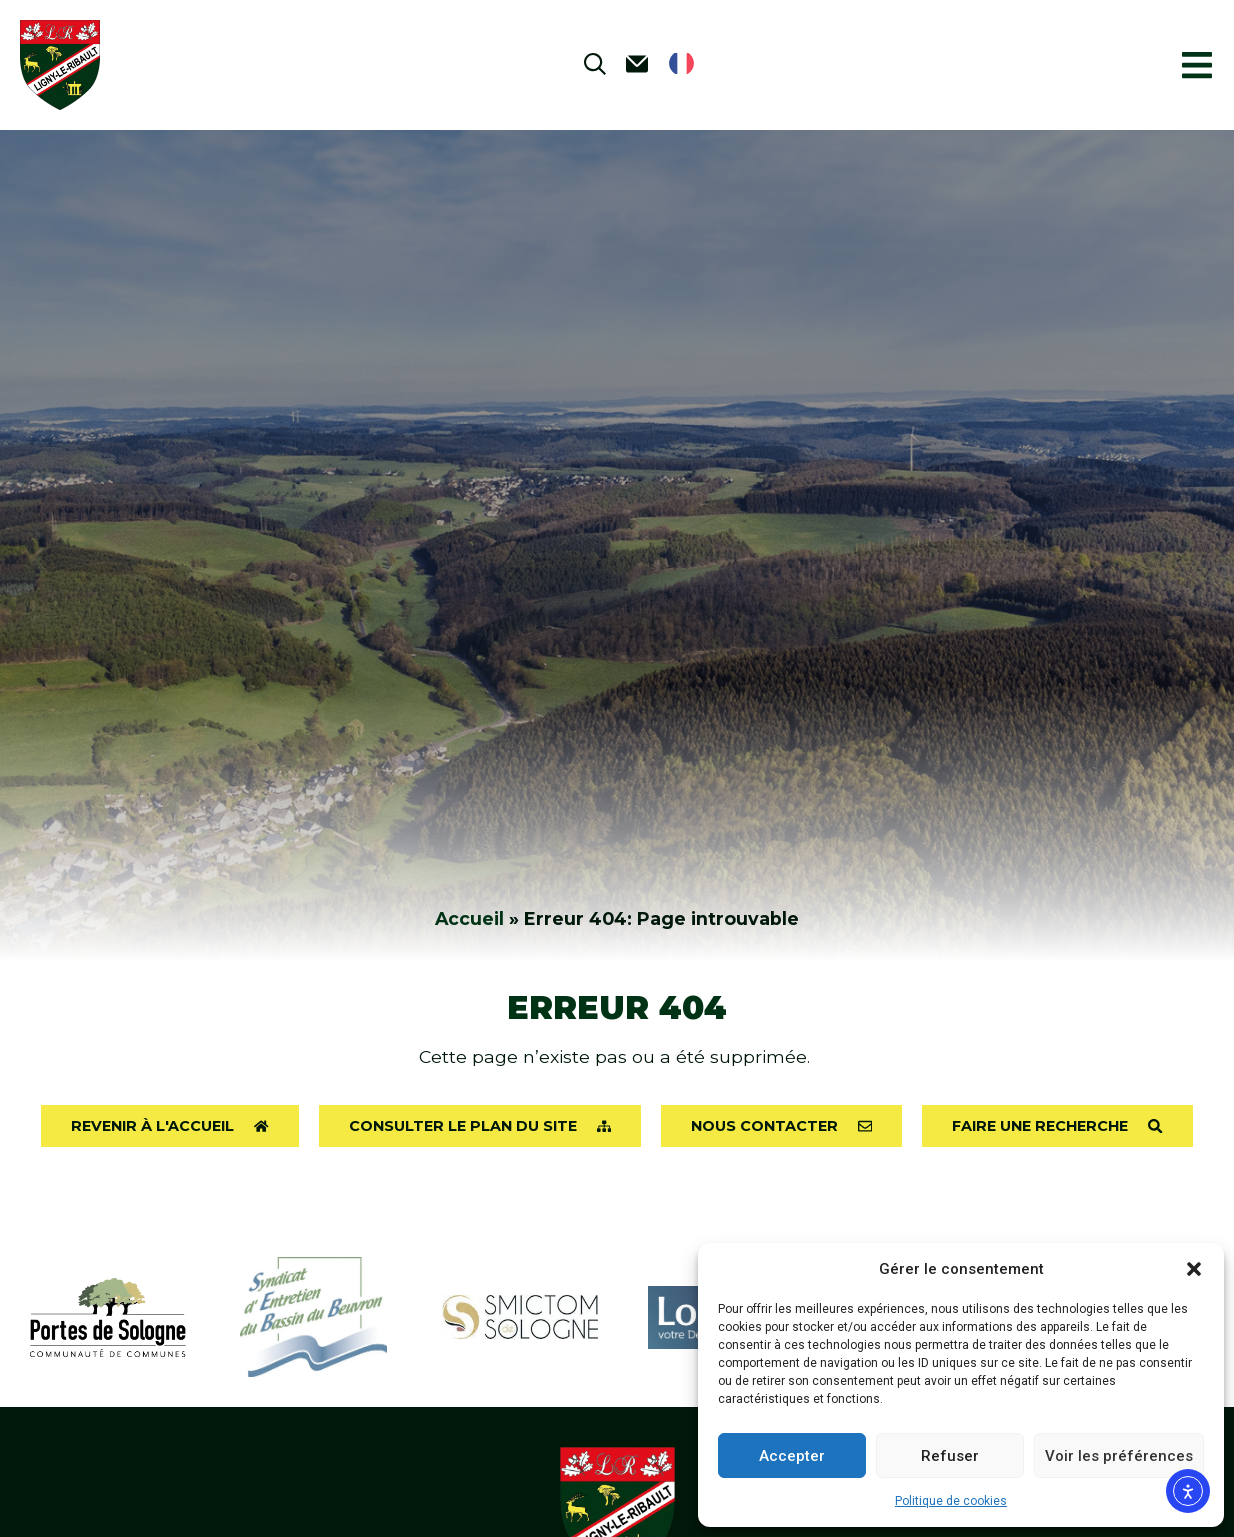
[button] (1194, 1269)
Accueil (469, 918)
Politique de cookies (951, 1501)
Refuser (950, 1456)
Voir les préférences (1119, 1456)
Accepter (792, 1456)
